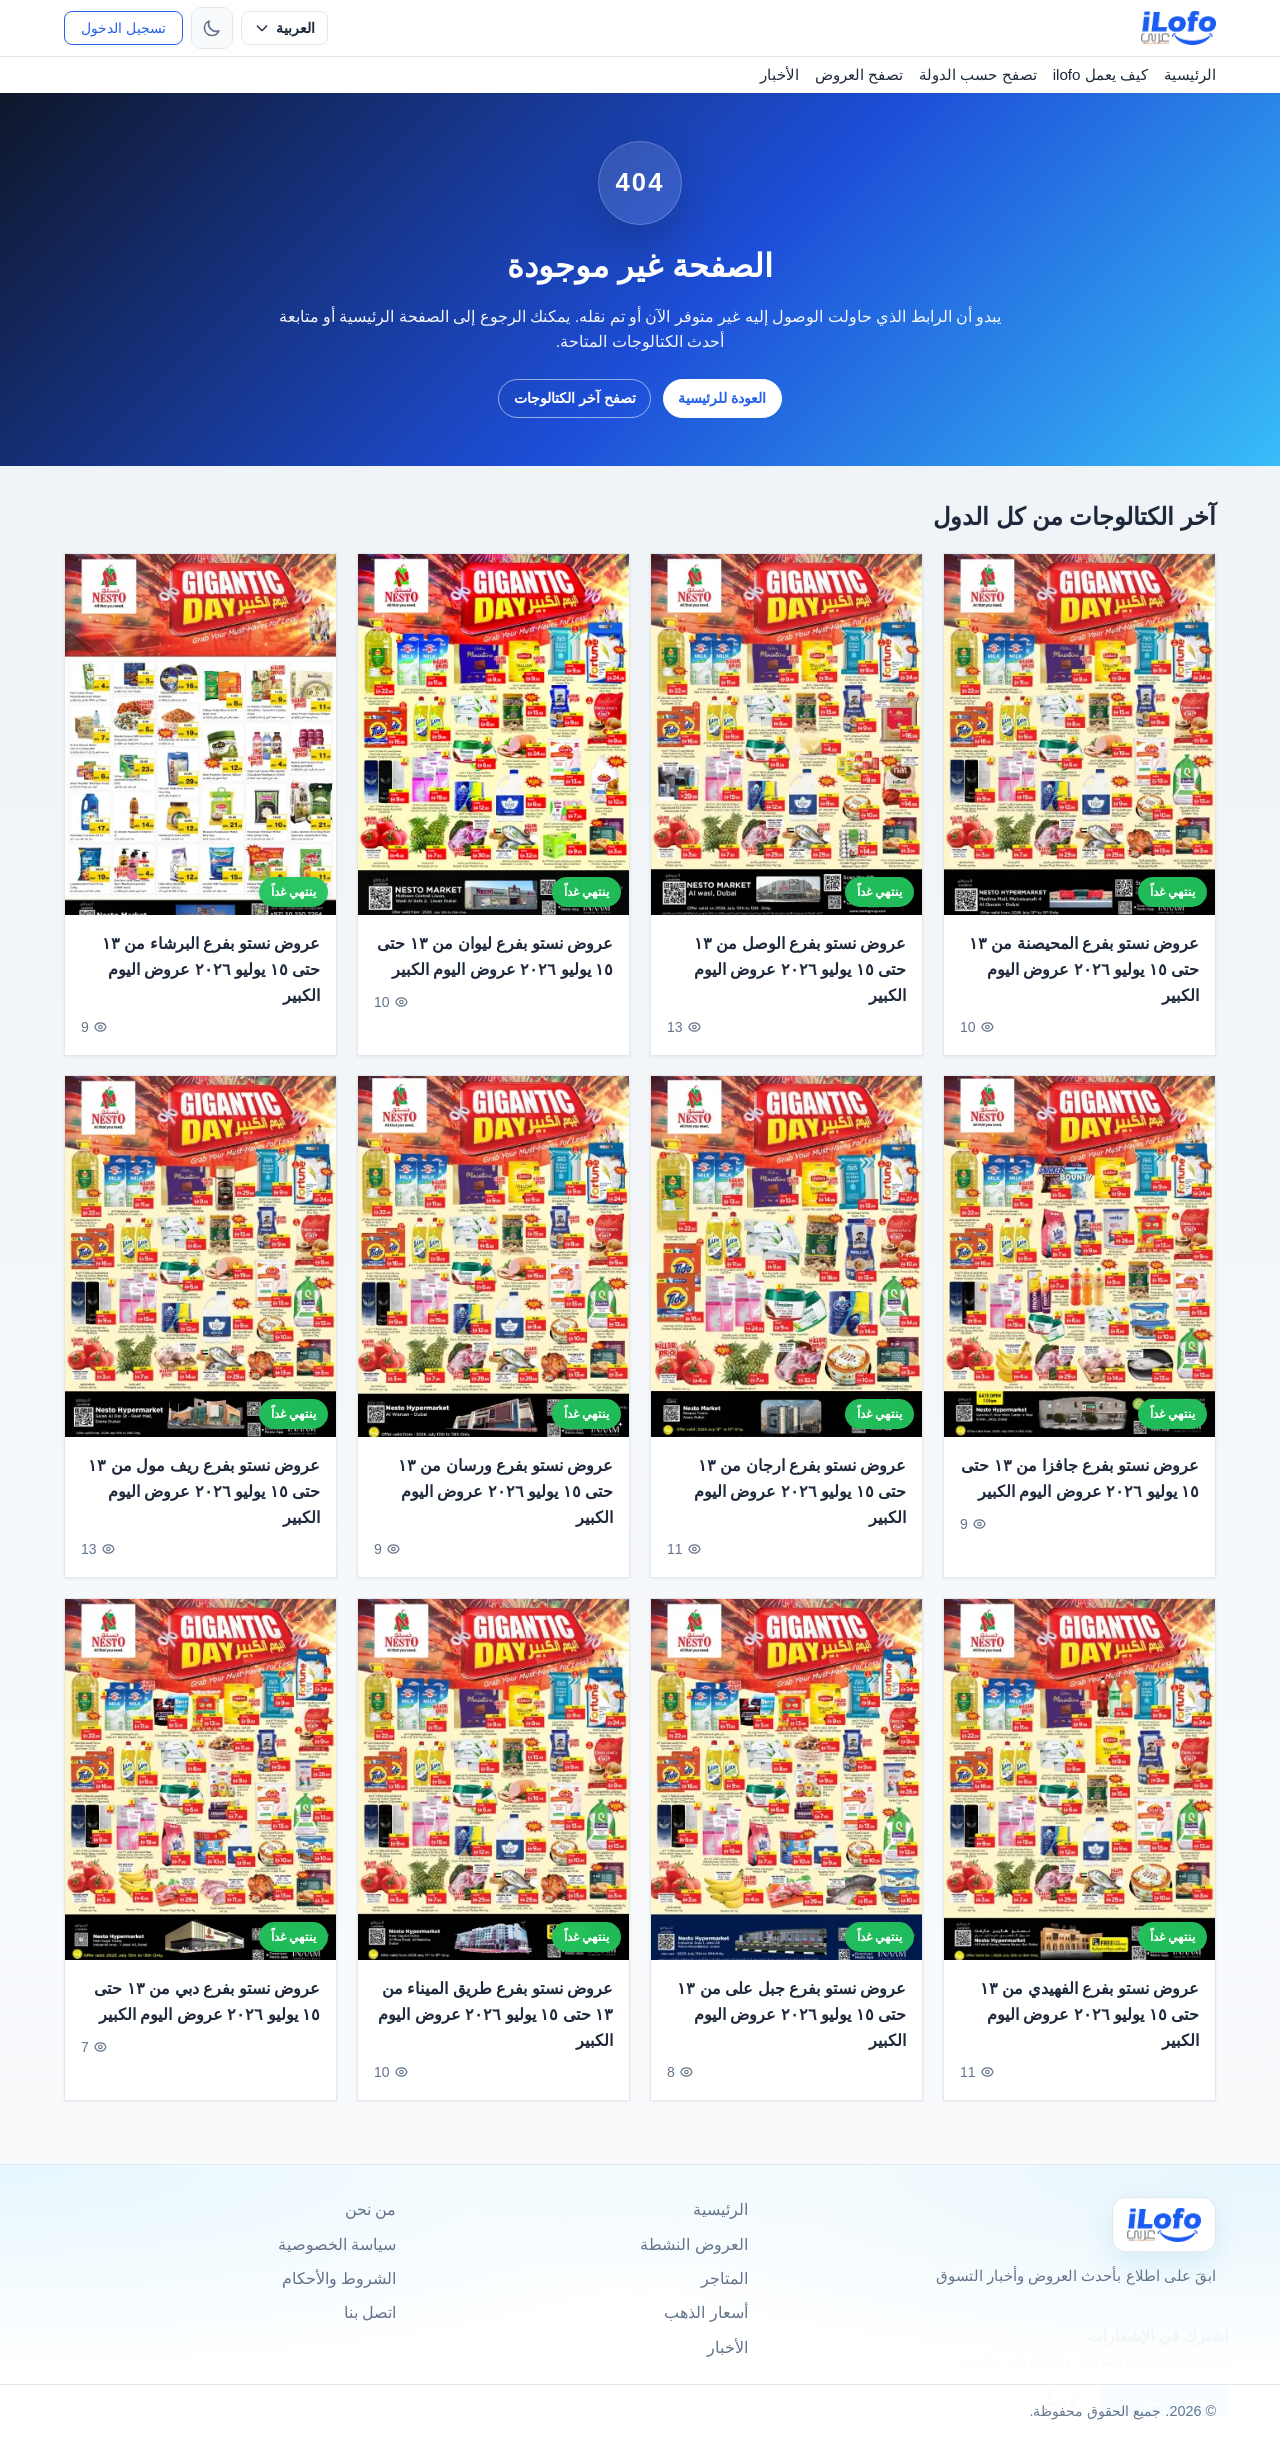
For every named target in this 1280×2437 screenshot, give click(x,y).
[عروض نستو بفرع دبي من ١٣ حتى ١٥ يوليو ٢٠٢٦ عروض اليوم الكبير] (200, 1794)
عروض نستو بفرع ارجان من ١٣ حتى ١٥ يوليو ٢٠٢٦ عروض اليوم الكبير (800, 1507)
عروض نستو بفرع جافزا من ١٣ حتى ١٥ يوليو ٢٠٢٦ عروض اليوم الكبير (1080, 1494)
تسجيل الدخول (123, 28)
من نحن (370, 2209)
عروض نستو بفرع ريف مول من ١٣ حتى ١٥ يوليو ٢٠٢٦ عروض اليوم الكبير (204, 1507)
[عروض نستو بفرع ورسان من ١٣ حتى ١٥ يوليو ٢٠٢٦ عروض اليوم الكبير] (493, 1272)
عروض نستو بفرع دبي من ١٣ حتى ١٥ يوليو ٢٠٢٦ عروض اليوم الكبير (207, 2017)
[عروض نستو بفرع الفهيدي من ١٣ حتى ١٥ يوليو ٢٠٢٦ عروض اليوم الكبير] (1079, 1794)
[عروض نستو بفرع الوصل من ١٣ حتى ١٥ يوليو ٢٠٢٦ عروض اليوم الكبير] (786, 734)
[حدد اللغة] (284, 28)
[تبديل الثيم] (212, 28)
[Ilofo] (1164, 2224)
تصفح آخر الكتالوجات (575, 398)
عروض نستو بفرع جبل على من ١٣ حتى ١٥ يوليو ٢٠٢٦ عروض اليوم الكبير (791, 2030)
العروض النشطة (693, 2244)
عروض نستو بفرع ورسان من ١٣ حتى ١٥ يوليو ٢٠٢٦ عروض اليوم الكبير (505, 1507)
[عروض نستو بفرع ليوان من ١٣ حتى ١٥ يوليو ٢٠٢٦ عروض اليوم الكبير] (493, 734)
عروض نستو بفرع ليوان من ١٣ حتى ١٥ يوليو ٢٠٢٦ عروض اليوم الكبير (495, 956)
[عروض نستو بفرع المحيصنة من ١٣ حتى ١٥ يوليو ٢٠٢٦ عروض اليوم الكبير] (1079, 734)
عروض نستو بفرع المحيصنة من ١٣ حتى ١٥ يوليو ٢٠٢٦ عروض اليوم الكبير (1084, 969)
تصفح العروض (859, 74)
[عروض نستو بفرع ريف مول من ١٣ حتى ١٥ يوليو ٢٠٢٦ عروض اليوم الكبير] (200, 1272)
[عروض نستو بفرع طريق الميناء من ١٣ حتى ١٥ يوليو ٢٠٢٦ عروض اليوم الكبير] (493, 1794)
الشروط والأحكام (339, 2278)
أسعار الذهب (705, 2312)
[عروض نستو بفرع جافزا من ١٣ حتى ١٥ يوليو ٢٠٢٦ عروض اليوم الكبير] (1079, 1272)
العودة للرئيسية (722, 398)
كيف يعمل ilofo (1100, 74)
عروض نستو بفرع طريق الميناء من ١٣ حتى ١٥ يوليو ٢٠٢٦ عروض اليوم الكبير (495, 2030)
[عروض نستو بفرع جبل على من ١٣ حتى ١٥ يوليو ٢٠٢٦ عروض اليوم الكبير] (786, 1794)
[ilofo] (1178, 28)
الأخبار (779, 74)
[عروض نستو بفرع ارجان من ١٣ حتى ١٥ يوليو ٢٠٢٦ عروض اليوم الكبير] (786, 1272)
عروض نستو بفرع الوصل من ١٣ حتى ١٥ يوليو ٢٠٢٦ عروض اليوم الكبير (800, 969)
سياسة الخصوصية (337, 2244)
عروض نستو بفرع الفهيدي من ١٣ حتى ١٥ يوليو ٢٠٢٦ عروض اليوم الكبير (1089, 2030)
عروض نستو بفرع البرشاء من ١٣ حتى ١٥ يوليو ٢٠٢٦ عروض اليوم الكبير (211, 969)
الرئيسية (1190, 74)
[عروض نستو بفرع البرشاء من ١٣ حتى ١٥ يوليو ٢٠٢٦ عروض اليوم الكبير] (200, 734)
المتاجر (724, 2278)
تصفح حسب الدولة (977, 74)
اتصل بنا (370, 2312)
